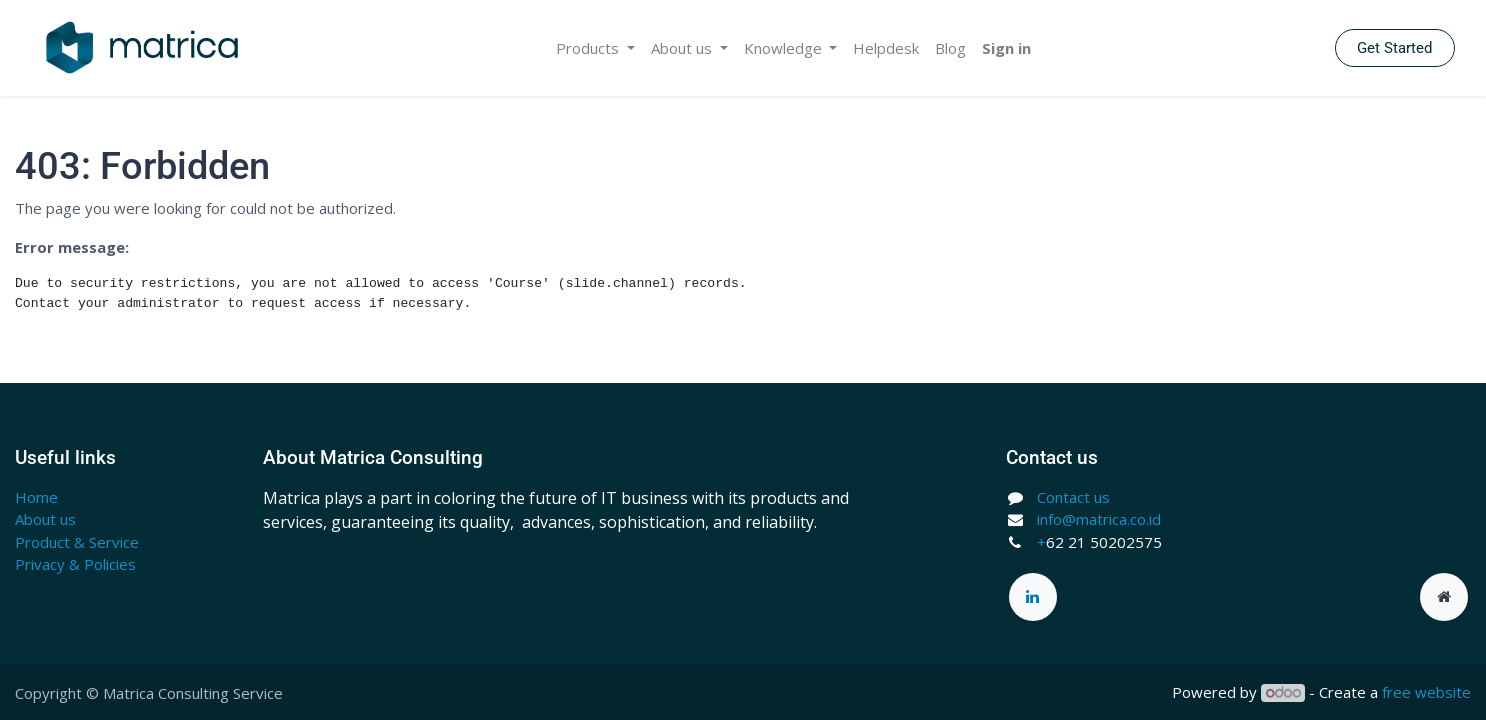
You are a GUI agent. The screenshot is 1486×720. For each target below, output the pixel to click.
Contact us (1073, 497)
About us (45, 519)
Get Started (1394, 48)
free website (1426, 692)
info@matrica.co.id (1099, 519)
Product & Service (77, 542)
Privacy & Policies (75, 564)
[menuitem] (886, 48)
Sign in (1006, 48)
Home (36, 497)
